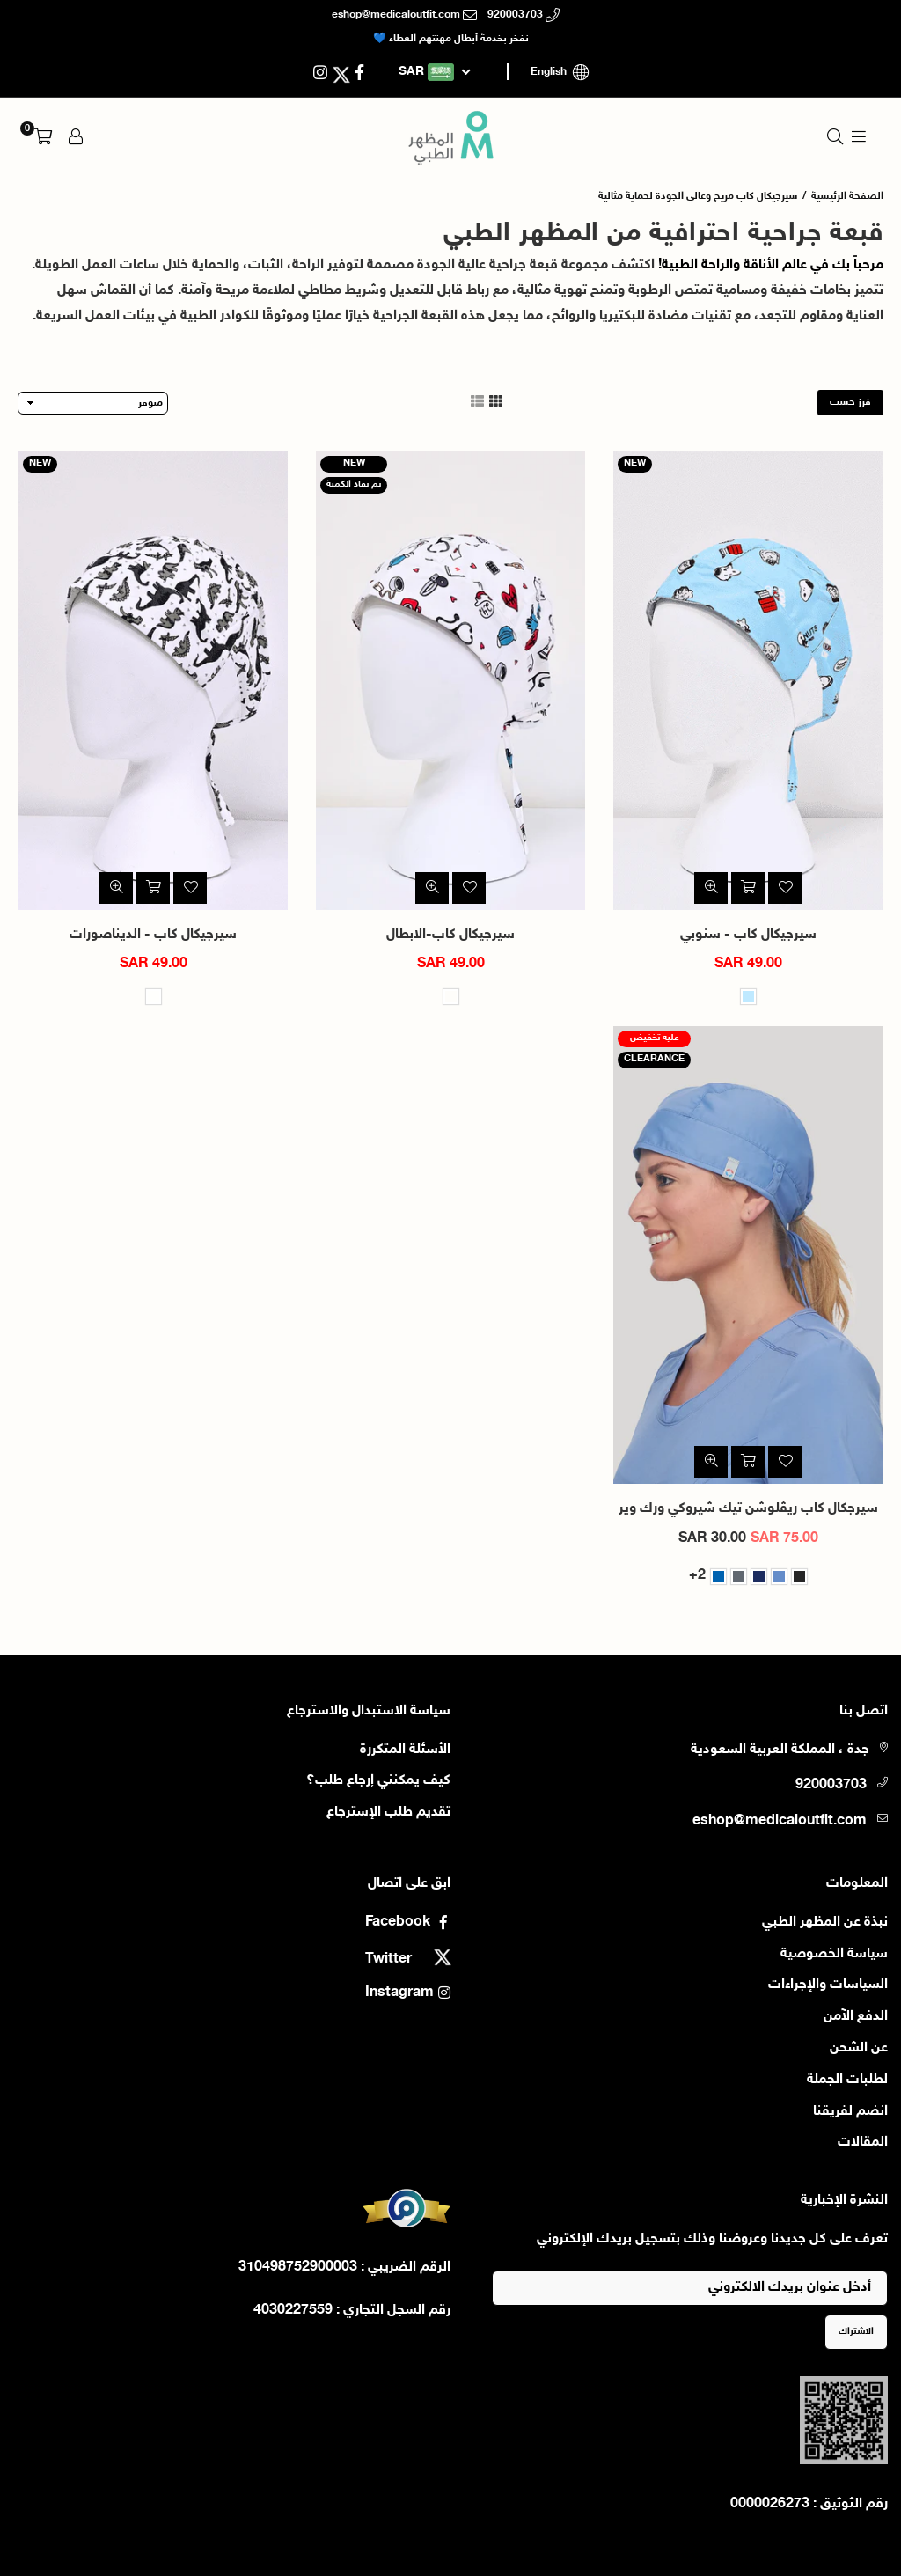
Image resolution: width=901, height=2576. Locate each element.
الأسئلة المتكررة (405, 1750)
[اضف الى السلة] (748, 888)
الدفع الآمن (856, 2016)
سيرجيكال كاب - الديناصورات (153, 935)
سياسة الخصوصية (834, 1954)
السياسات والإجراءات (828, 1985)
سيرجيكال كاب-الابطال (450, 935)
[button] (43, 137)
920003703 (523, 15)
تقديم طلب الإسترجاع (388, 1812)
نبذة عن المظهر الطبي (825, 1922)
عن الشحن (859, 2048)
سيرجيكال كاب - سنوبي (748, 935)
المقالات (863, 2142)
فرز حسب (850, 402)
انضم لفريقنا (850, 2111)
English (563, 72)
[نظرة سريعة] (711, 888)
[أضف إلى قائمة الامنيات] (785, 888)
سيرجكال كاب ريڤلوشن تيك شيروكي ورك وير (748, 1509)
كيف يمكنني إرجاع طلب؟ (378, 1780)
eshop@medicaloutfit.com (404, 15)
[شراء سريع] (748, 1462)
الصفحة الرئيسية (847, 196)
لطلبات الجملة (847, 2080)
